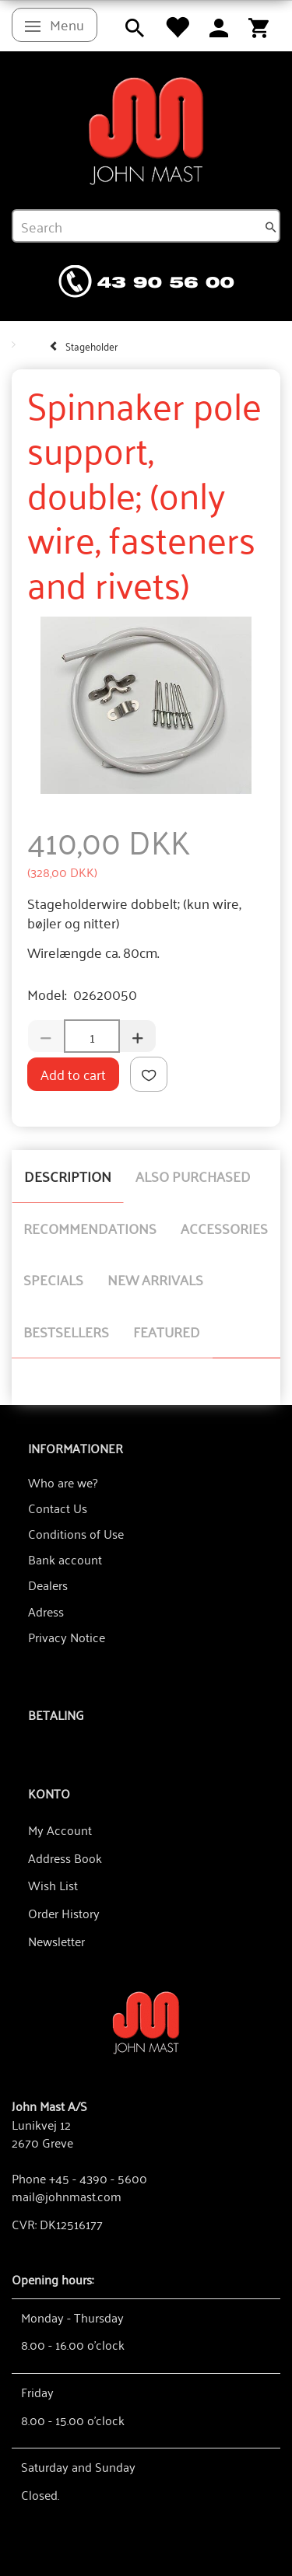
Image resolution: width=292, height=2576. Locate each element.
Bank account (65, 1559)
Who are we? (62, 1482)
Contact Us (57, 1508)
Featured (166, 1331)
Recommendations (90, 1227)
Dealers (48, 1585)
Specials (53, 1279)
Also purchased (193, 1175)
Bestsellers (66, 1331)
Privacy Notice (66, 1637)
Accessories (224, 1227)
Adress (46, 1611)
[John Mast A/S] (146, 2021)
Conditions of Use (76, 1533)
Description (67, 1175)
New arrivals (155, 1279)
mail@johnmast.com (66, 2196)
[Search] (271, 226)
